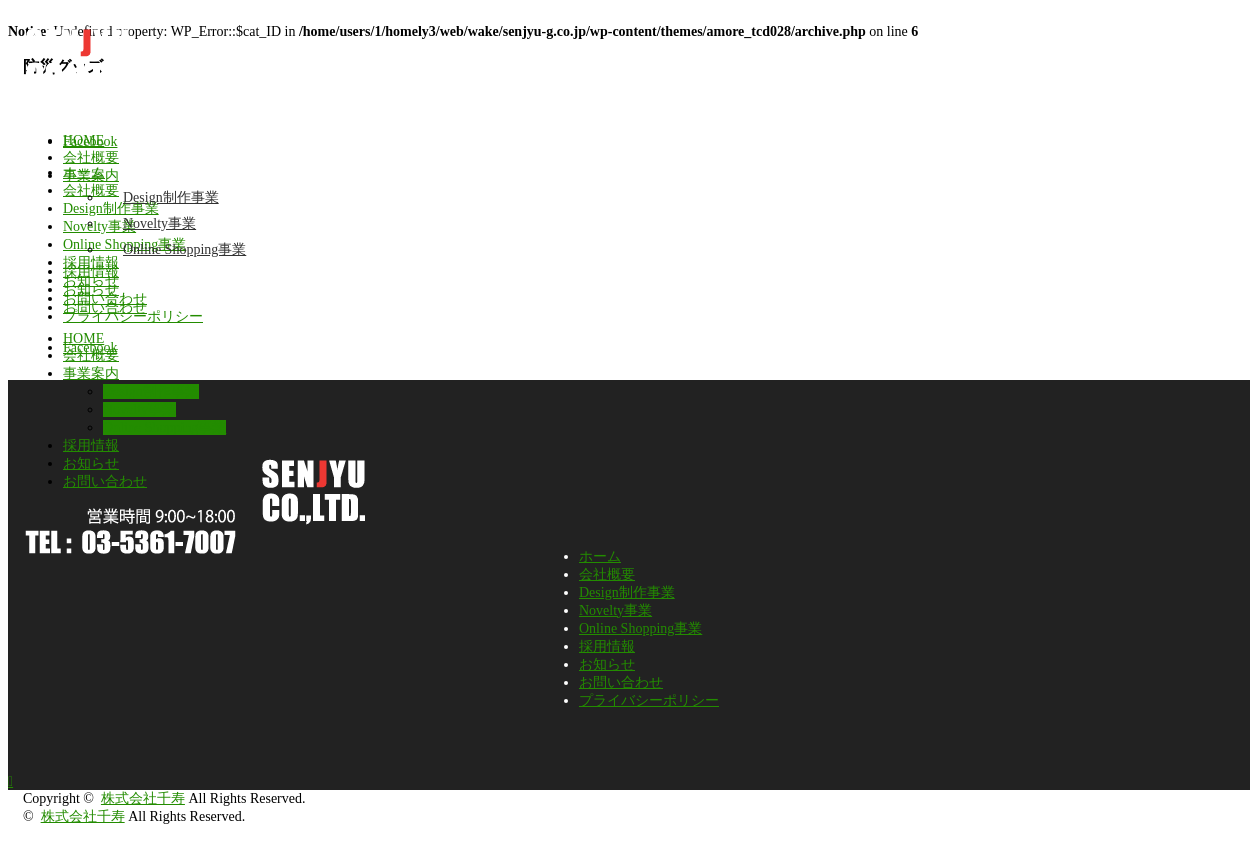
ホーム (600, 556)
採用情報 (91, 271)
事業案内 (91, 175)
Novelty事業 (159, 223)
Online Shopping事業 (184, 249)
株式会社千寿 (143, 798)
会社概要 (91, 157)
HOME (83, 140)
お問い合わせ (105, 307)
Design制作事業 (171, 197)
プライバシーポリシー (649, 700)
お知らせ (91, 289)
